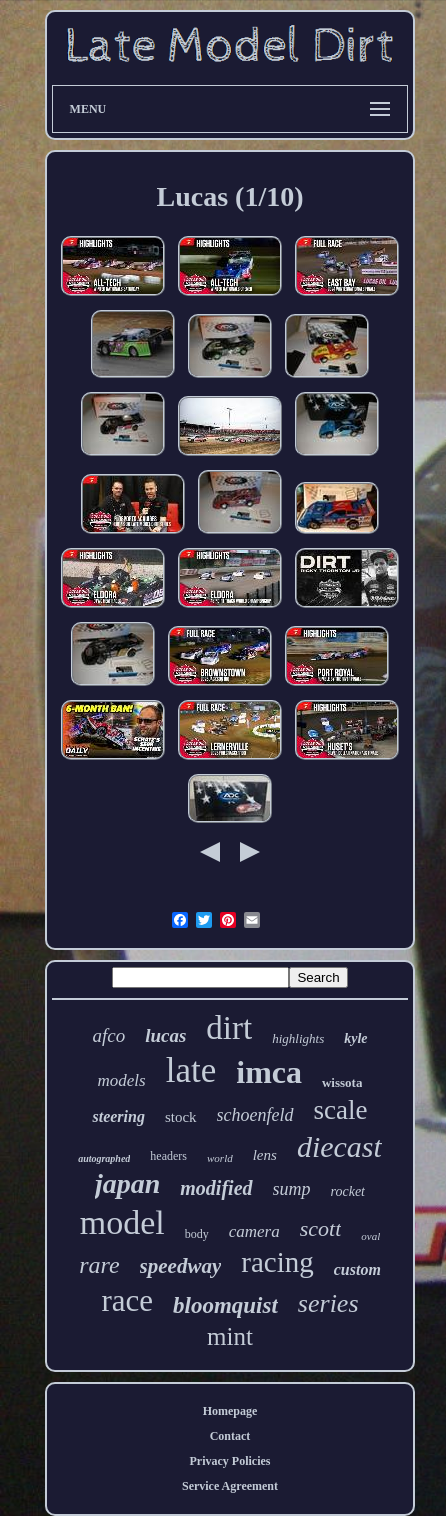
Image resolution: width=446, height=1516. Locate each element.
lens (265, 1155)
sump (292, 1189)
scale (341, 1110)
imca (269, 1072)
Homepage (230, 1411)
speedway (181, 1266)
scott (321, 1228)
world (220, 1158)
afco (108, 1035)
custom (357, 1269)
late (191, 1070)
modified (216, 1188)
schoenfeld (255, 1115)
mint (230, 1336)
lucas (165, 1035)
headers (168, 1156)
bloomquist (225, 1305)
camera (254, 1231)
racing (277, 1262)
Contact (230, 1436)
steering (118, 1116)
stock (181, 1117)
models (122, 1080)
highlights (298, 1038)
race (127, 1300)
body (197, 1234)
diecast (339, 1146)
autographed (104, 1158)
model (122, 1222)
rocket (348, 1191)
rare (99, 1265)
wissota (342, 1082)
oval (370, 1236)
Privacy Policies (230, 1461)
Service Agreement (230, 1486)
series (328, 1303)
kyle (355, 1038)
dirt (229, 1028)
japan (127, 1183)
